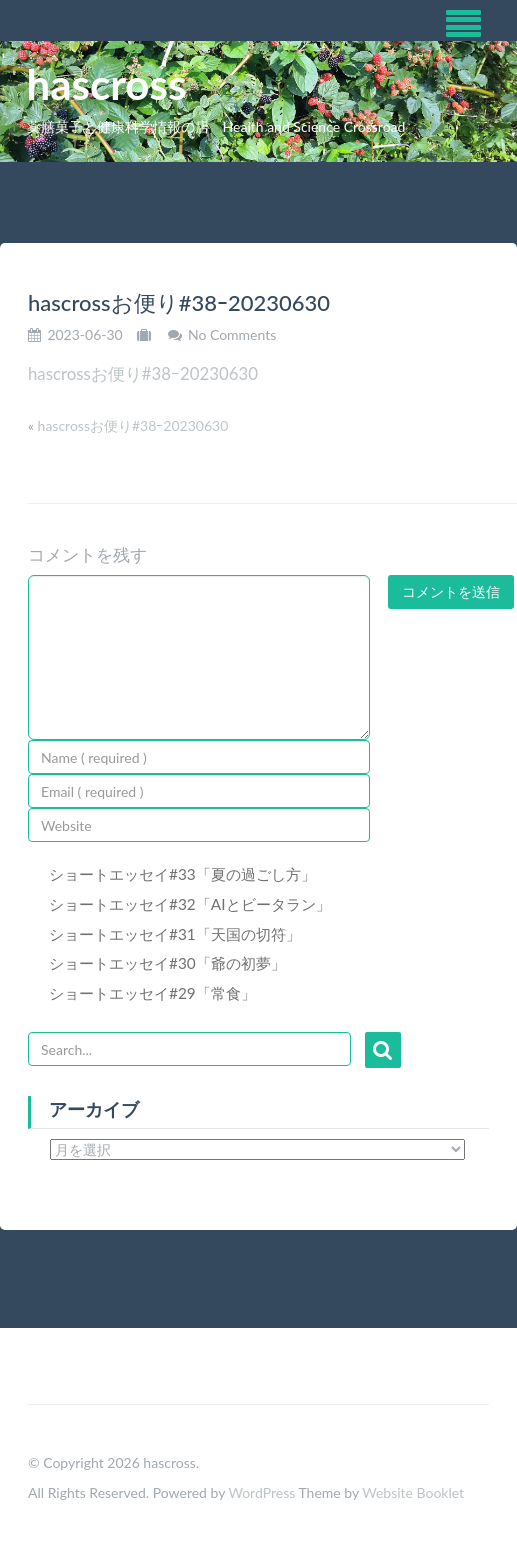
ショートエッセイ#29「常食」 (152, 993)
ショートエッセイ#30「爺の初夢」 (167, 963)
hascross (107, 84)
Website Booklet (413, 1492)
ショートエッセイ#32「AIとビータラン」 (190, 904)
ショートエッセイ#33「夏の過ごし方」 (182, 874)
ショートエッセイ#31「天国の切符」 (175, 934)
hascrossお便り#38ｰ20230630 (143, 373)
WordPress (261, 1492)
